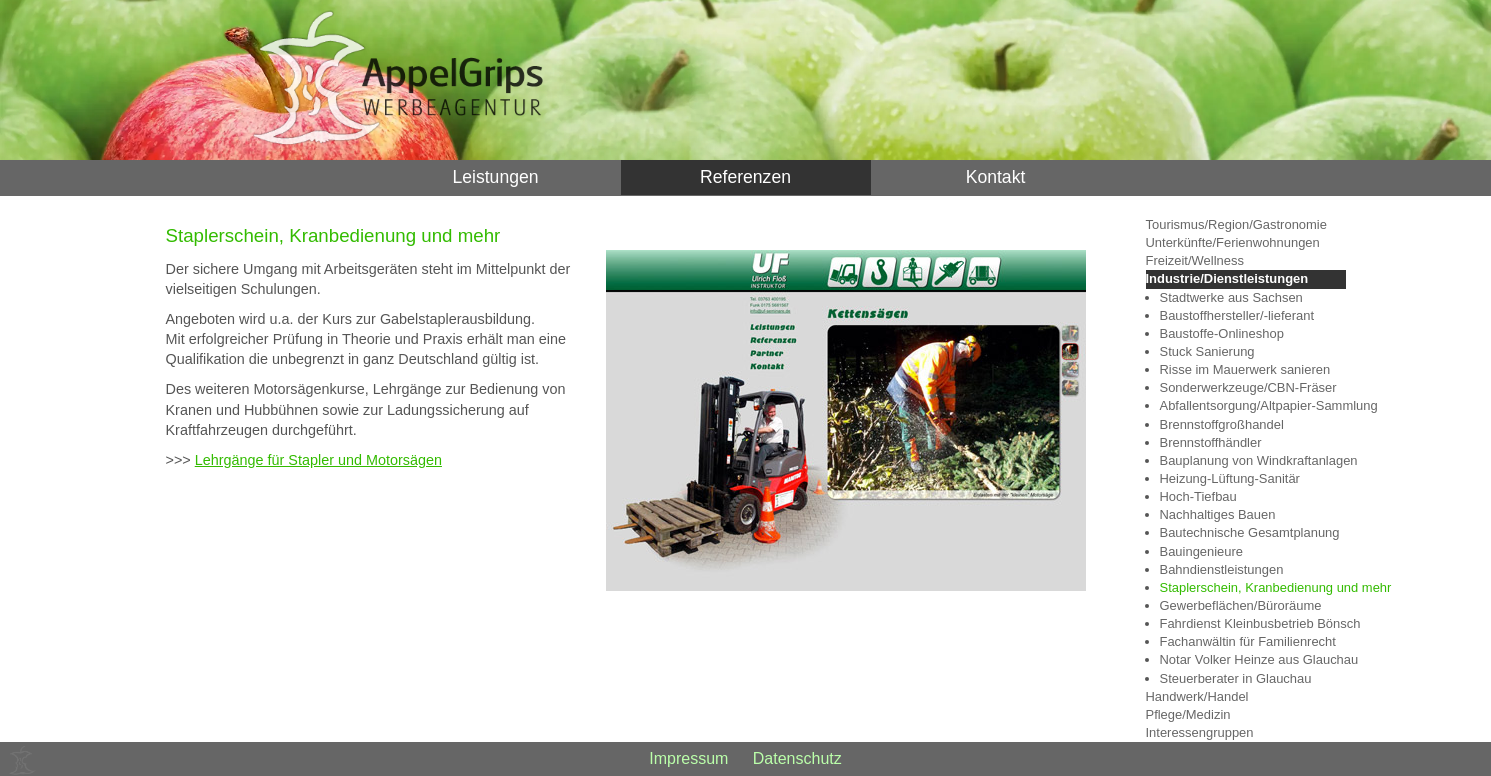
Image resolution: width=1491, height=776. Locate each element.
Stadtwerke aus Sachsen (1231, 297)
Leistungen (495, 177)
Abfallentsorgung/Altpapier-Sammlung (1253, 405)
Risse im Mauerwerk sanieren (1245, 369)
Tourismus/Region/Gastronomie (1236, 224)
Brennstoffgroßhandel (1222, 424)
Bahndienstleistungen (1222, 569)
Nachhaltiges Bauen (1218, 514)
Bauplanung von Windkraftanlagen (1253, 460)
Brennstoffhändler (1211, 442)
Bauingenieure (1202, 551)
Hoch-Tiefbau (1198, 496)
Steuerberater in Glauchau (1236, 678)
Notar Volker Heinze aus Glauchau (1253, 659)
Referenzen (745, 177)
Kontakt (996, 177)
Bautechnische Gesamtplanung (1250, 532)
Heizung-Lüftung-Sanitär (1230, 478)
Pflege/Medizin (1188, 714)
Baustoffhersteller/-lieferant (1237, 315)
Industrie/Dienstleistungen (1227, 278)
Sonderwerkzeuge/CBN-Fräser (1248, 387)
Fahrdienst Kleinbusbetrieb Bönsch (1253, 623)
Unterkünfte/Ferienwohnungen (1233, 242)
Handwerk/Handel (1197, 696)
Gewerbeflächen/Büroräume (1241, 605)
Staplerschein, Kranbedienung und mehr (1253, 587)
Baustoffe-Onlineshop (1222, 333)
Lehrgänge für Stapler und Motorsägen (318, 460)
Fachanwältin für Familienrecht (1248, 641)
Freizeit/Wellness (1195, 260)
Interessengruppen (1200, 732)
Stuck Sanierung (1207, 351)
